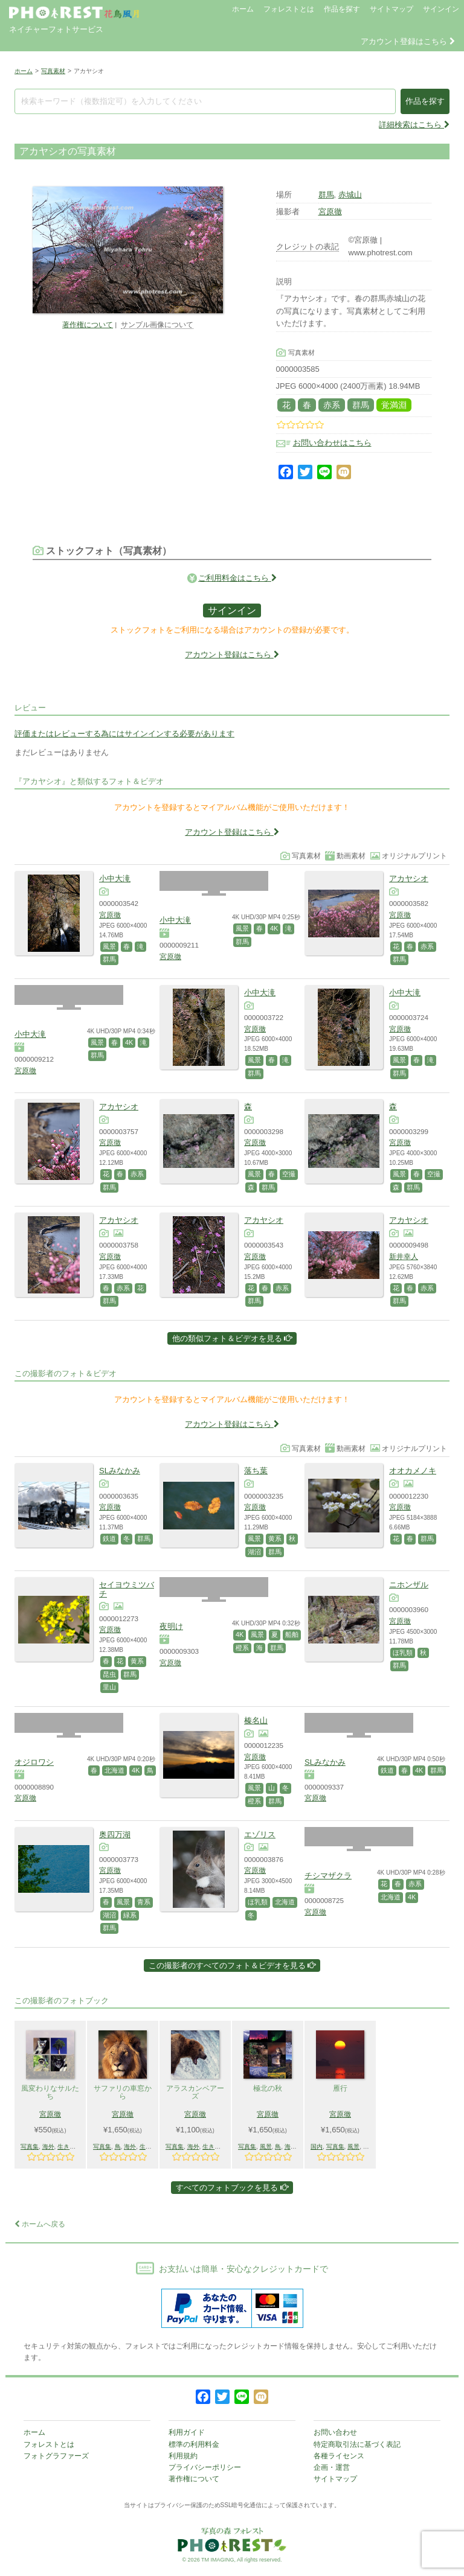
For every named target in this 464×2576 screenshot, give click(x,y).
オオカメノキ (412, 1470)
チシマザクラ (328, 1875)
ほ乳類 (403, 1652)
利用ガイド (187, 2432)
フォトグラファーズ (56, 2456)
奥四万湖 (114, 1834)
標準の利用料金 (194, 2444)
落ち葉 (256, 1470)
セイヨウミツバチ (126, 1589)
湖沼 (254, 1551)
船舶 (291, 1634)
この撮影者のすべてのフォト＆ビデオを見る (232, 1965)
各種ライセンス (339, 2456)
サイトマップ (391, 9)
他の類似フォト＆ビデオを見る (232, 1338)
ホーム (243, 9)
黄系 (275, 1538)
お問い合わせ (335, 2432)
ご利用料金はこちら (237, 577)
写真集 (30, 2146)
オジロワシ (34, 1762)
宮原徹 (330, 211)
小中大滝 (114, 878)
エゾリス (260, 1834)
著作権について (87, 324)
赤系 (331, 405)
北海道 (114, 1770)
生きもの (69, 2146)
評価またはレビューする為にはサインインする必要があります (124, 733)
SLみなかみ (119, 1470)
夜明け (171, 1626)
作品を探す (342, 9)
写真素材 (53, 71)
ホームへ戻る (39, 2224)
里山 (109, 1687)
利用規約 (183, 2456)
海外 (48, 2146)
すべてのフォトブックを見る (232, 2187)
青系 (143, 1901)
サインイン (441, 9)
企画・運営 (332, 2467)
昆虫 (109, 1674)
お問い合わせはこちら (332, 442)
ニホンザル (408, 1584)
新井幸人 (403, 1256)
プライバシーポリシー (205, 2467)
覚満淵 (394, 405)
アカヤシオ (408, 878)
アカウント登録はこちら (408, 41)
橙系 (242, 1647)
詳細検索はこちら (414, 124)
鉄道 (109, 1538)
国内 (317, 2146)
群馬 (326, 194)
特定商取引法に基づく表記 (357, 2444)
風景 (109, 946)
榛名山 (256, 1720)
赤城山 (350, 194)
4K (274, 928)
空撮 (288, 1174)
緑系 (130, 1915)
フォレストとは (288, 9)
